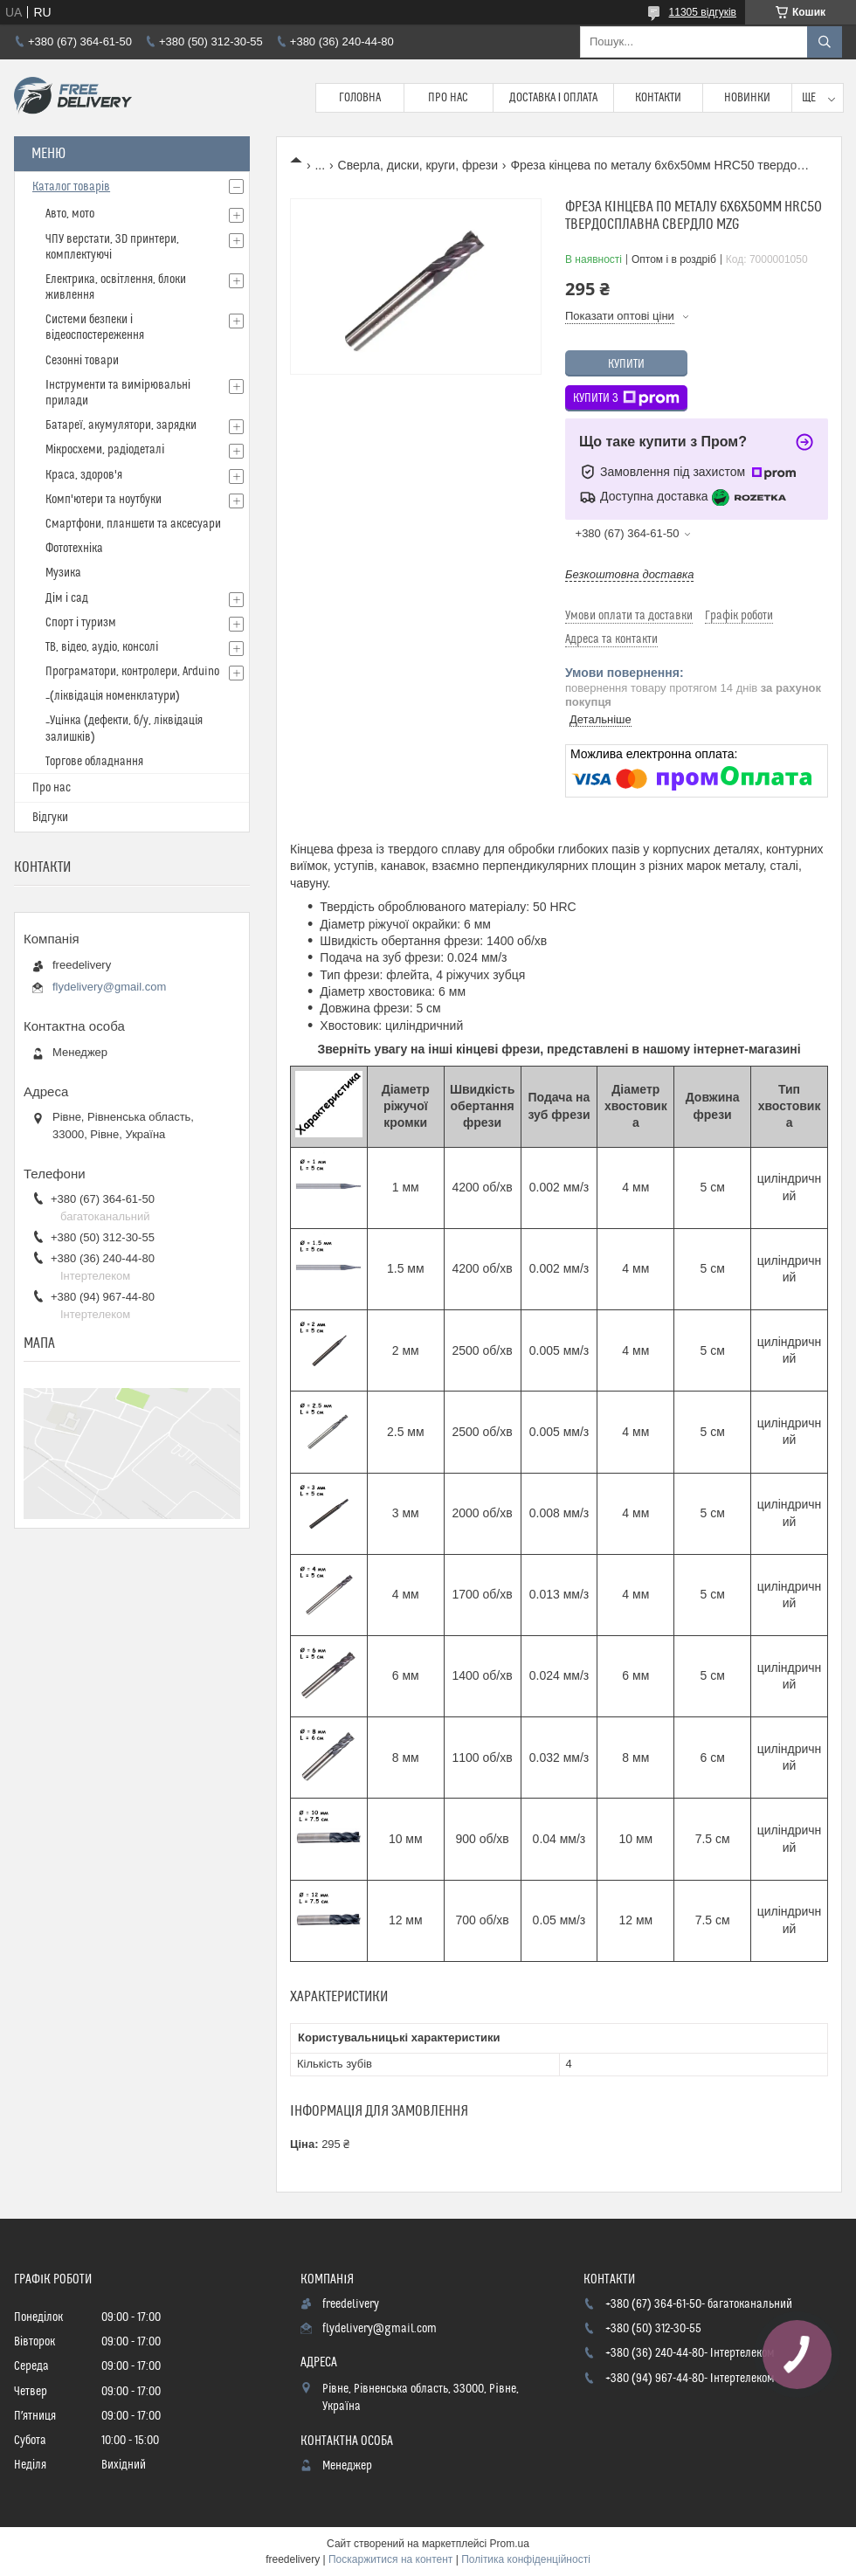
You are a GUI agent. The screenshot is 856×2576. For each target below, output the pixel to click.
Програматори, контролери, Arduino (132, 672)
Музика (63, 573)
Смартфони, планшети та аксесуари (133, 524)
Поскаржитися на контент (390, 2559)
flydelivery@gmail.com (109, 986)
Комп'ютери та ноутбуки (103, 500)
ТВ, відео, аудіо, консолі (101, 647)
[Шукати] (824, 42)
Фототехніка (74, 549)
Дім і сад (66, 598)
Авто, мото (69, 214)
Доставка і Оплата (553, 98)
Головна (360, 98)
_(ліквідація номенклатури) (112, 696)
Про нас (448, 98)
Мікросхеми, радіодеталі (104, 450)
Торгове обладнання (94, 762)
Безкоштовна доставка (629, 574)
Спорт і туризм (80, 623)
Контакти (658, 98)
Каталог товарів (71, 187)
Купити (626, 364)
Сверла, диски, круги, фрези (418, 165)
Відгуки (50, 818)
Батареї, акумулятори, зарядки (121, 425)
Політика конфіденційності (525, 2559)
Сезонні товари (82, 361)
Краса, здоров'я (83, 475)
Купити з (626, 398)
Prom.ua (509, 2544)
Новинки (747, 98)
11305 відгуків (702, 12)
